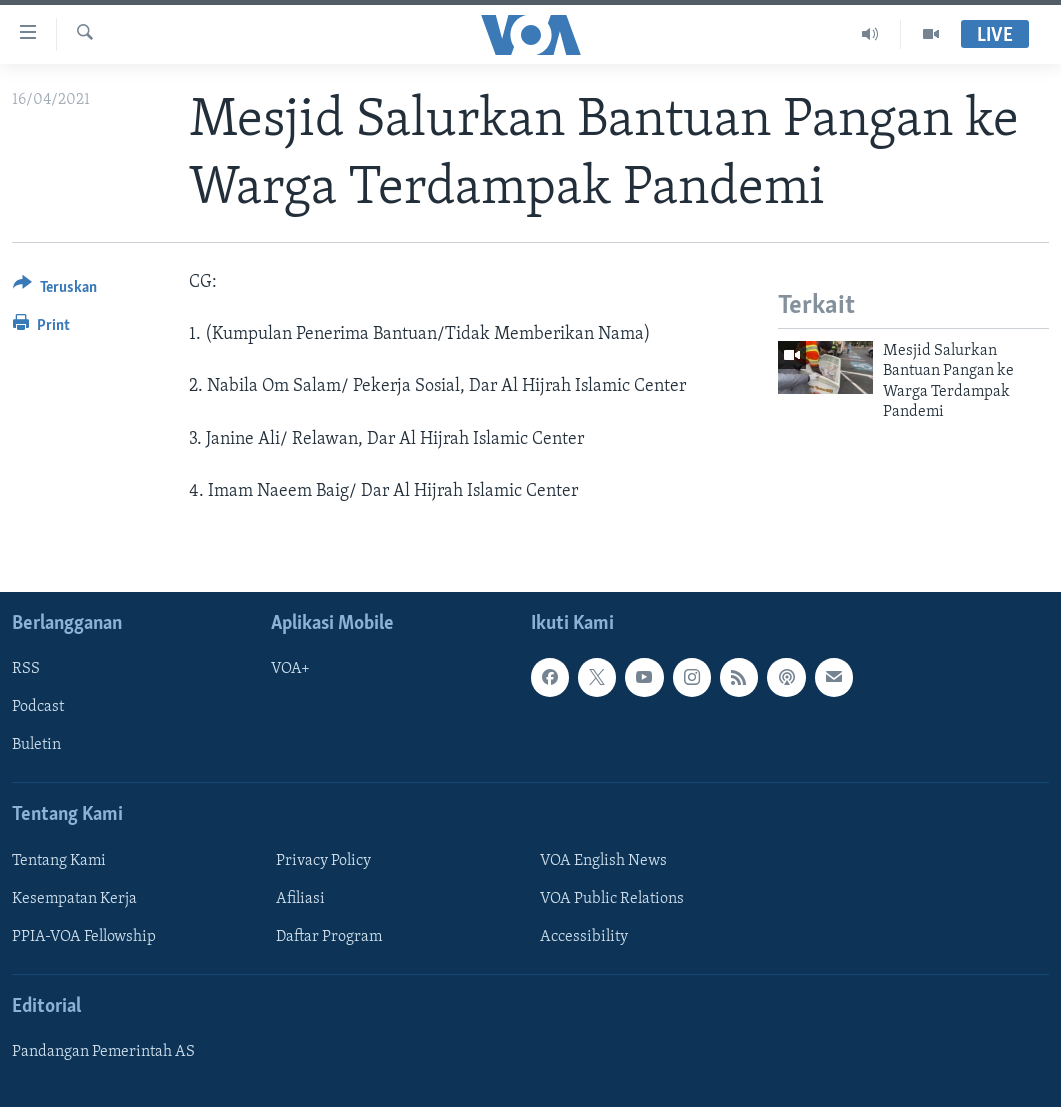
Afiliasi (300, 899)
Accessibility (584, 937)
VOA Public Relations (612, 899)
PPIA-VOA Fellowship (84, 937)
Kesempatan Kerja (74, 899)
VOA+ (290, 669)
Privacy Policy (323, 861)
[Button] (55, 290)
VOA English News (603, 861)
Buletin (36, 745)
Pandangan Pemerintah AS (103, 1052)
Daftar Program (329, 937)
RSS (26, 669)
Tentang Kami (59, 861)
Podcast (38, 707)
